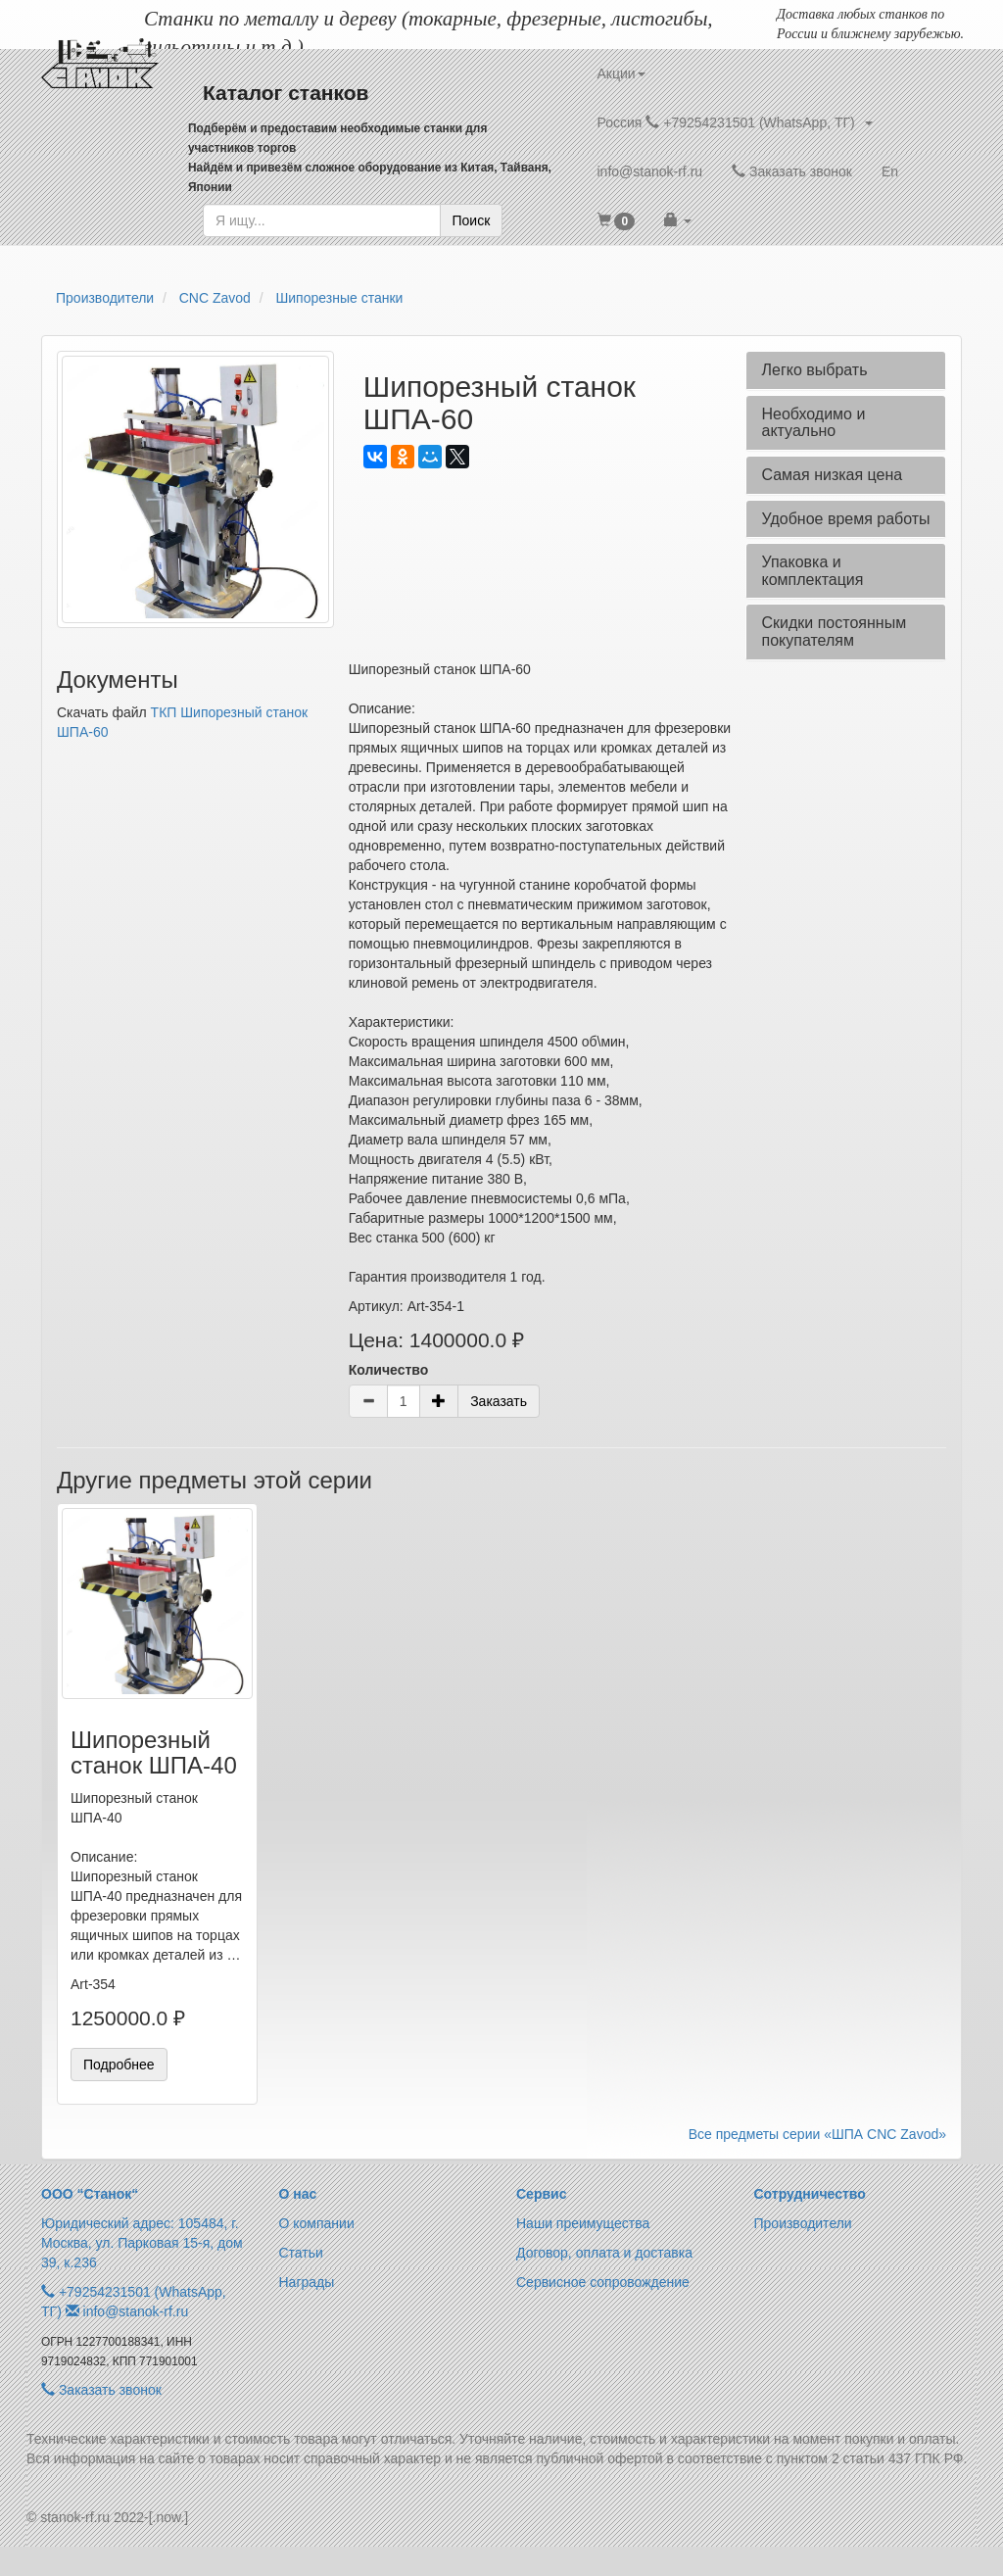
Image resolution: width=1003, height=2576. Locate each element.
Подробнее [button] (119, 2064)
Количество (389, 1370)
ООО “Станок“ (89, 2194)
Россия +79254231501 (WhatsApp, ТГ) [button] (735, 122)
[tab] (845, 370)
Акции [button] (621, 73)
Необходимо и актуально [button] (813, 423)
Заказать (498, 1401)
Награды (307, 2282)
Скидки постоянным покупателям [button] (833, 631)
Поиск (472, 220)
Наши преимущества (582, 2223)
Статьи (301, 2252)
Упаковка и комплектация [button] (812, 571)
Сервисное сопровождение (603, 2282)
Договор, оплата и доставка (604, 2252)
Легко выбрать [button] (814, 370)
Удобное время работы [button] (845, 518)
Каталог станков (286, 92)
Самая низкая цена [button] (831, 474)
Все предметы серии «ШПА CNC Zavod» (817, 2134)
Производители (803, 2223)
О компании (317, 2223)
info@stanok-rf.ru (650, 171)
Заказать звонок (792, 171)
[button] (616, 220)
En (890, 171)
